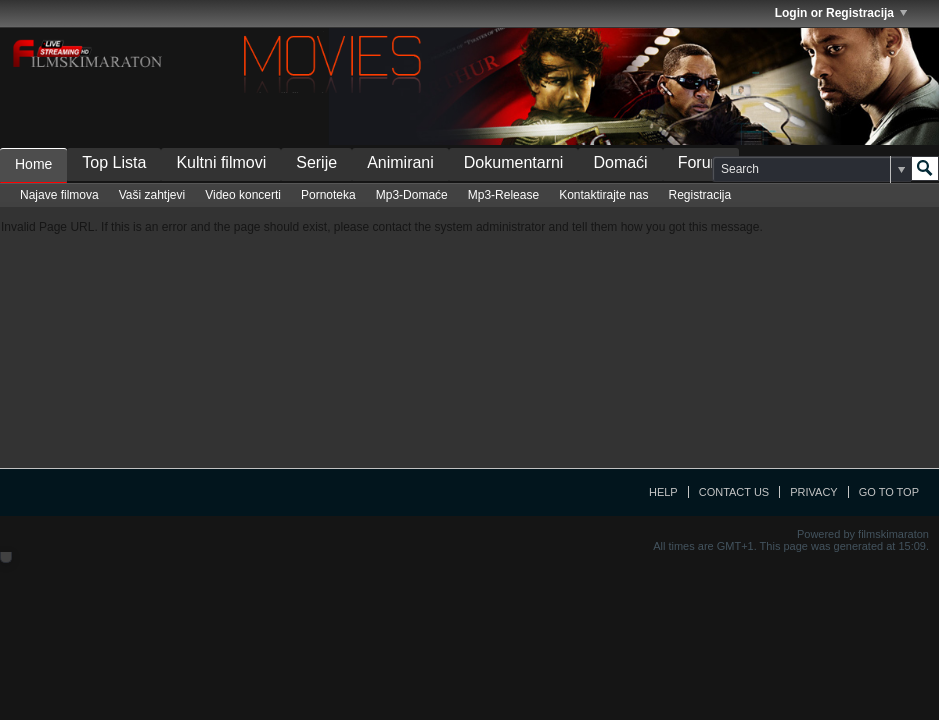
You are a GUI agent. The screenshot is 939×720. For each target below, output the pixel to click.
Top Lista (114, 162)
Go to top (889, 492)
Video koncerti (243, 195)
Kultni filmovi (221, 162)
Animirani (400, 162)
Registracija (700, 195)
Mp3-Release (503, 195)
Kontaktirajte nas (603, 195)
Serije (316, 162)
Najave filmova (59, 195)
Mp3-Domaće (412, 195)
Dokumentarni (514, 162)
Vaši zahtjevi (152, 195)
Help (663, 492)
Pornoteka (328, 195)
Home (33, 164)
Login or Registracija (841, 13)
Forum (701, 162)
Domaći (620, 162)
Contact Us (734, 492)
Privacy (813, 492)
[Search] (811, 169)
